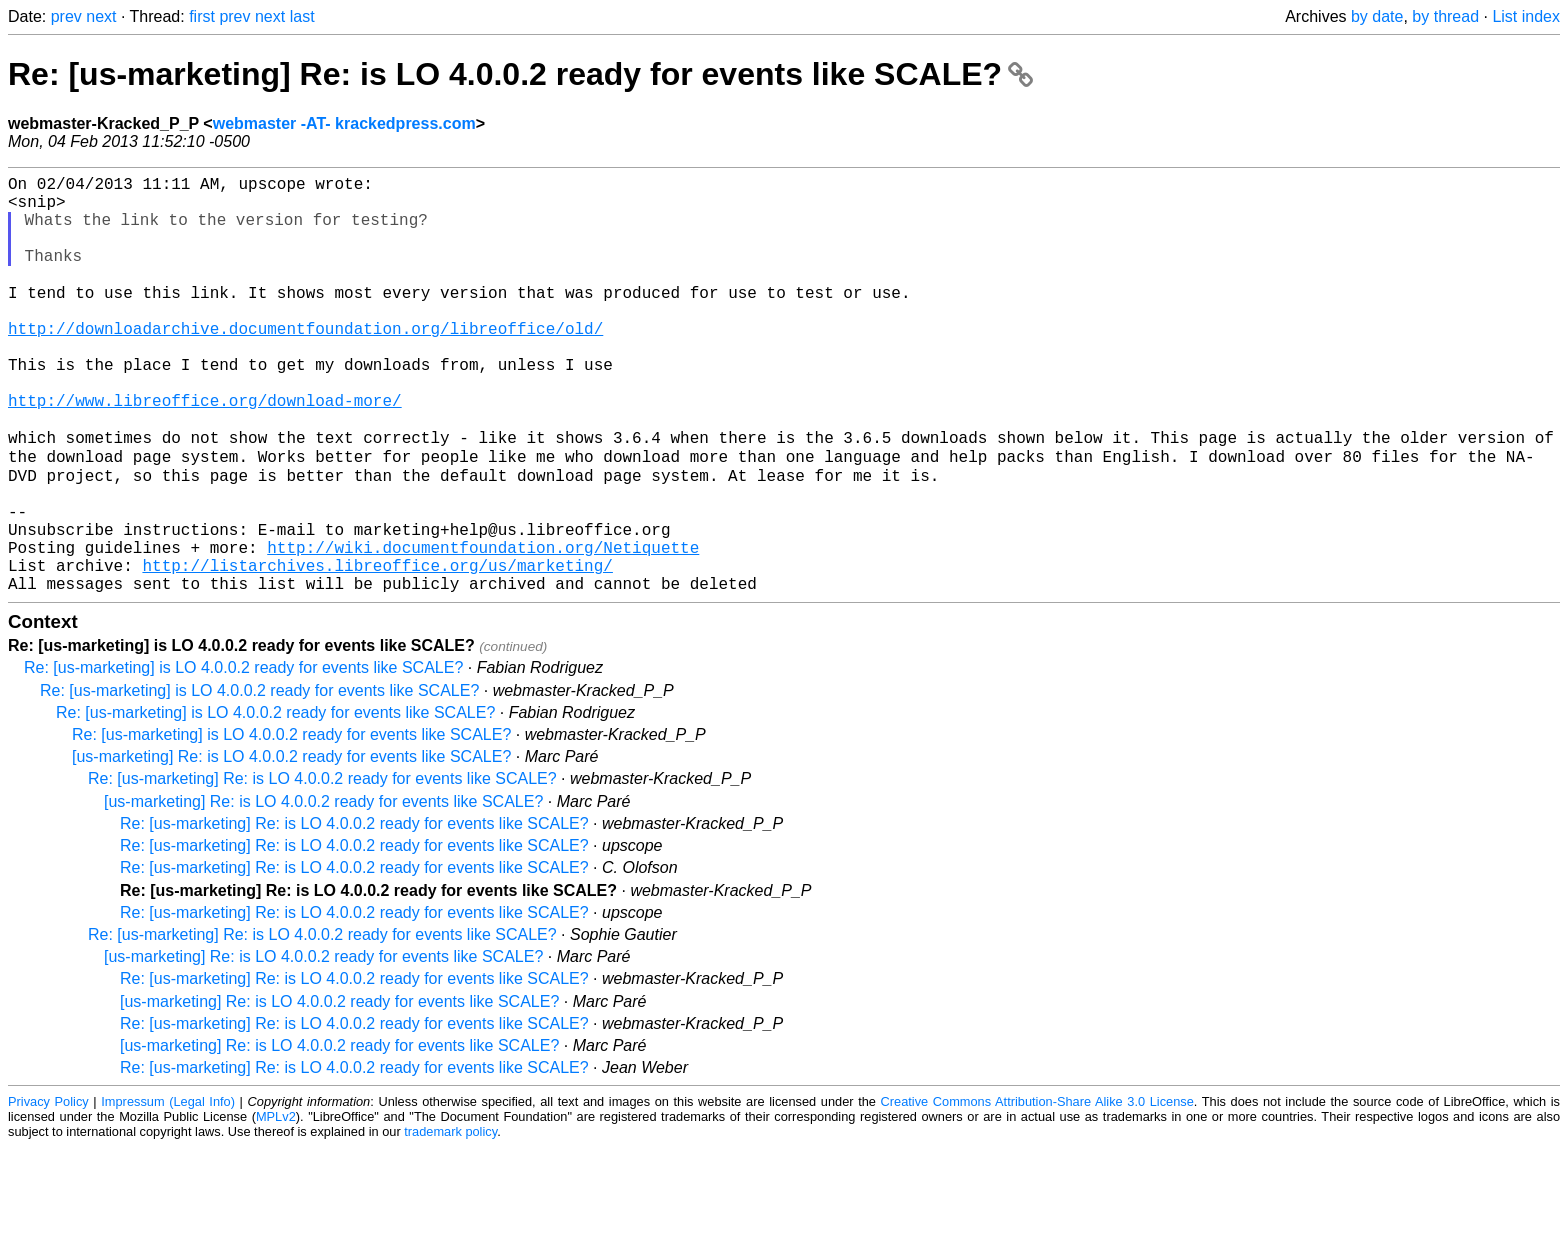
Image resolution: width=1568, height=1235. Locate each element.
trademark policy (450, 1219)
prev (66, 16)
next (101, 16)
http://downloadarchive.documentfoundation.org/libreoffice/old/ (305, 363)
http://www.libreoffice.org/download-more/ (205, 451)
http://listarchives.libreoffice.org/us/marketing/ (377, 649)
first (202, 16)
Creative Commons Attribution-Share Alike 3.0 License (1037, 1189)
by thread (1445, 16)
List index (1526, 16)
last (302, 16)
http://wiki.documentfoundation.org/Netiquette (483, 627)
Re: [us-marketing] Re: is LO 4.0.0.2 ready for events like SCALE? (520, 74)
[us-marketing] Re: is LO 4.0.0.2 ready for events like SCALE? (291, 844)
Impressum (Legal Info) (168, 1189)
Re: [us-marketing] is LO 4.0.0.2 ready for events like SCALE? (243, 755)
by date (1377, 16)
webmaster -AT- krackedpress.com (344, 123)
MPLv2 (276, 1204)
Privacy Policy (48, 1189)
